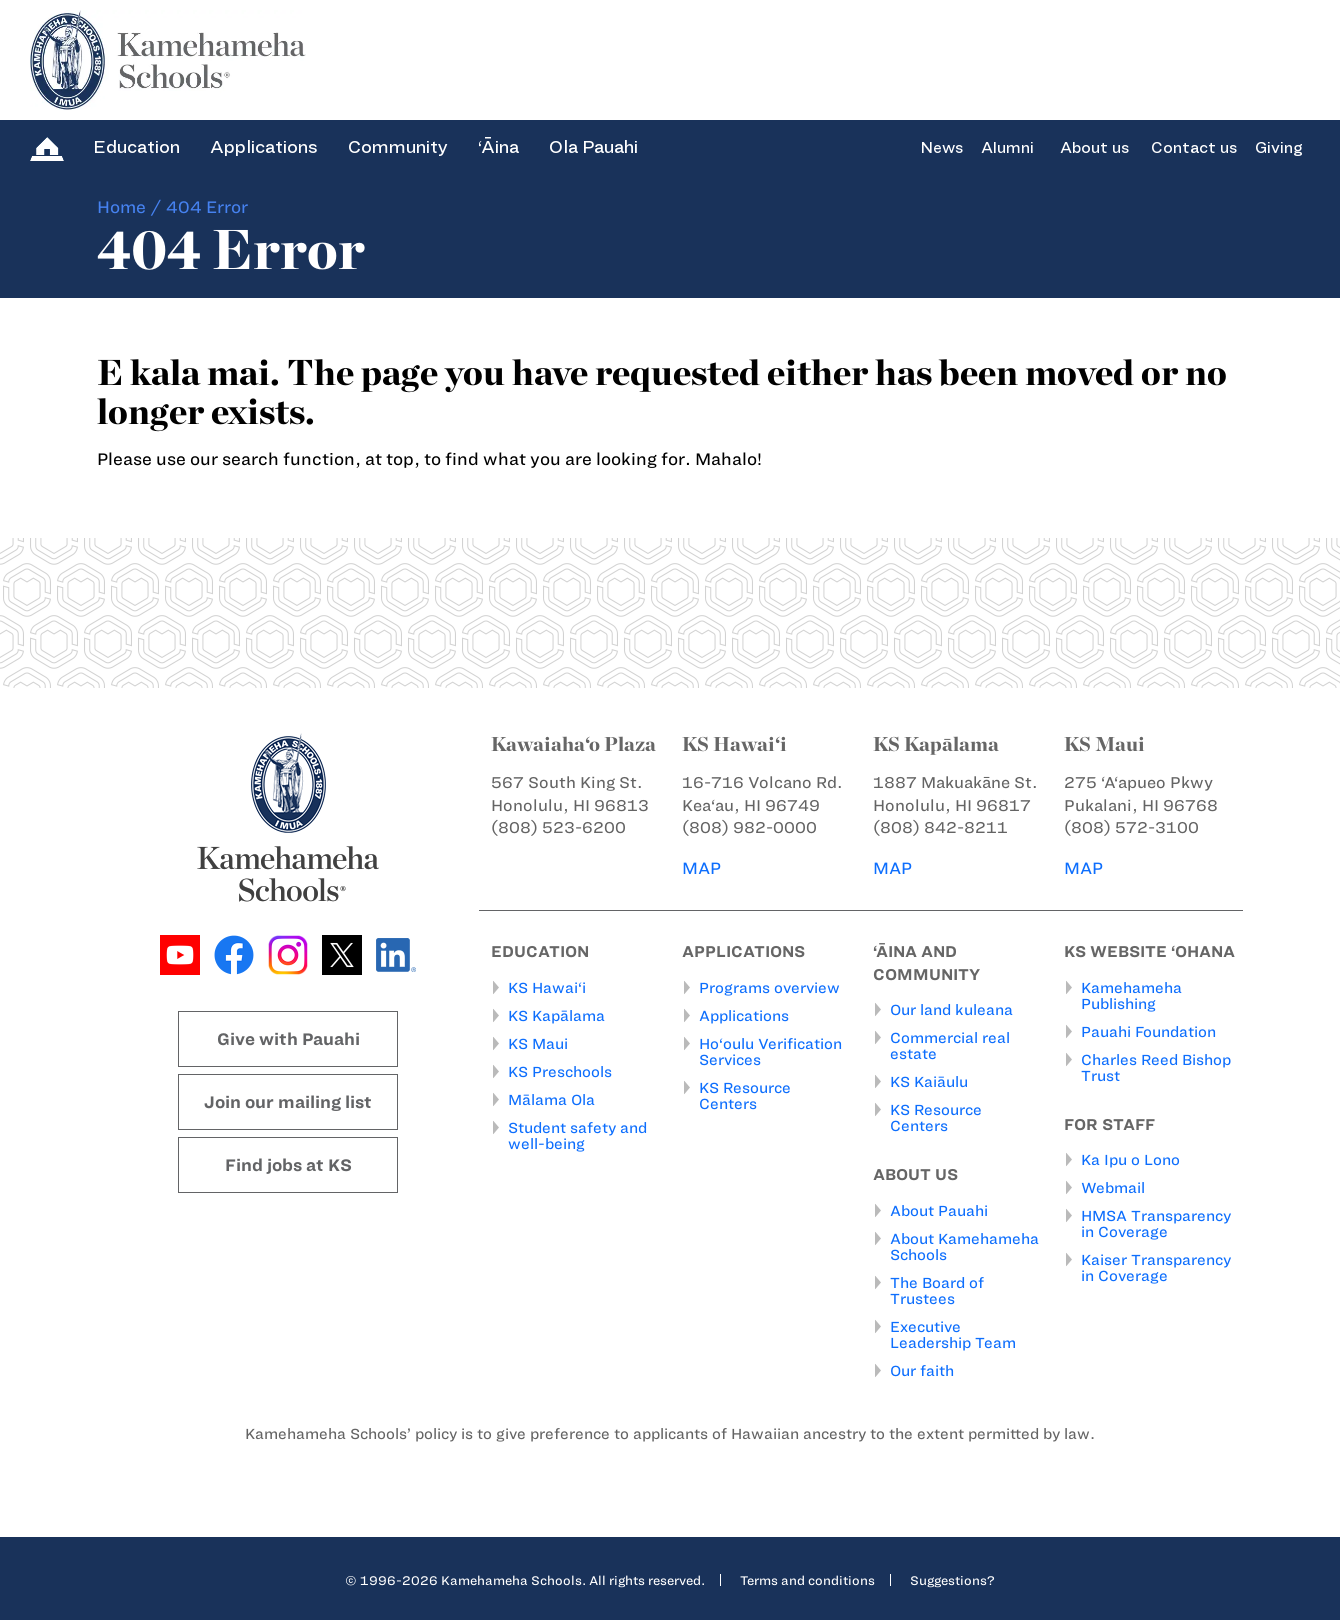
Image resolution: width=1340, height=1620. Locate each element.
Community (398, 147)
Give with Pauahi (288, 1039)
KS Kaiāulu (929, 1082)
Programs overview (769, 987)
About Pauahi (939, 1210)
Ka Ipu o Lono (1130, 1160)
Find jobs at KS (288, 1165)
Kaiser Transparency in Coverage (1156, 1268)
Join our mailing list (288, 1102)
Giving (1279, 148)
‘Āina (498, 147)
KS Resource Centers (745, 1095)
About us (1094, 148)
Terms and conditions (807, 1579)
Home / (129, 207)
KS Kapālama (556, 1015)
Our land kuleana (951, 1010)
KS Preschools (560, 1071)
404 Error (207, 207)
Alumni (1007, 148)
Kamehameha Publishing (1131, 995)
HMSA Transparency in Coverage (1156, 1224)
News (941, 148)
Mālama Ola (551, 1099)
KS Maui (538, 1043)
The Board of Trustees (937, 1290)
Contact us (1194, 148)
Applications (264, 147)
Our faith (922, 1370)
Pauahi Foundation (1148, 1031)
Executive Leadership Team (953, 1334)
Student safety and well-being (577, 1135)
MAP (702, 868)
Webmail (1113, 1188)
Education (136, 147)
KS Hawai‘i (547, 987)
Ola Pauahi (593, 147)
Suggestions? (952, 1579)
